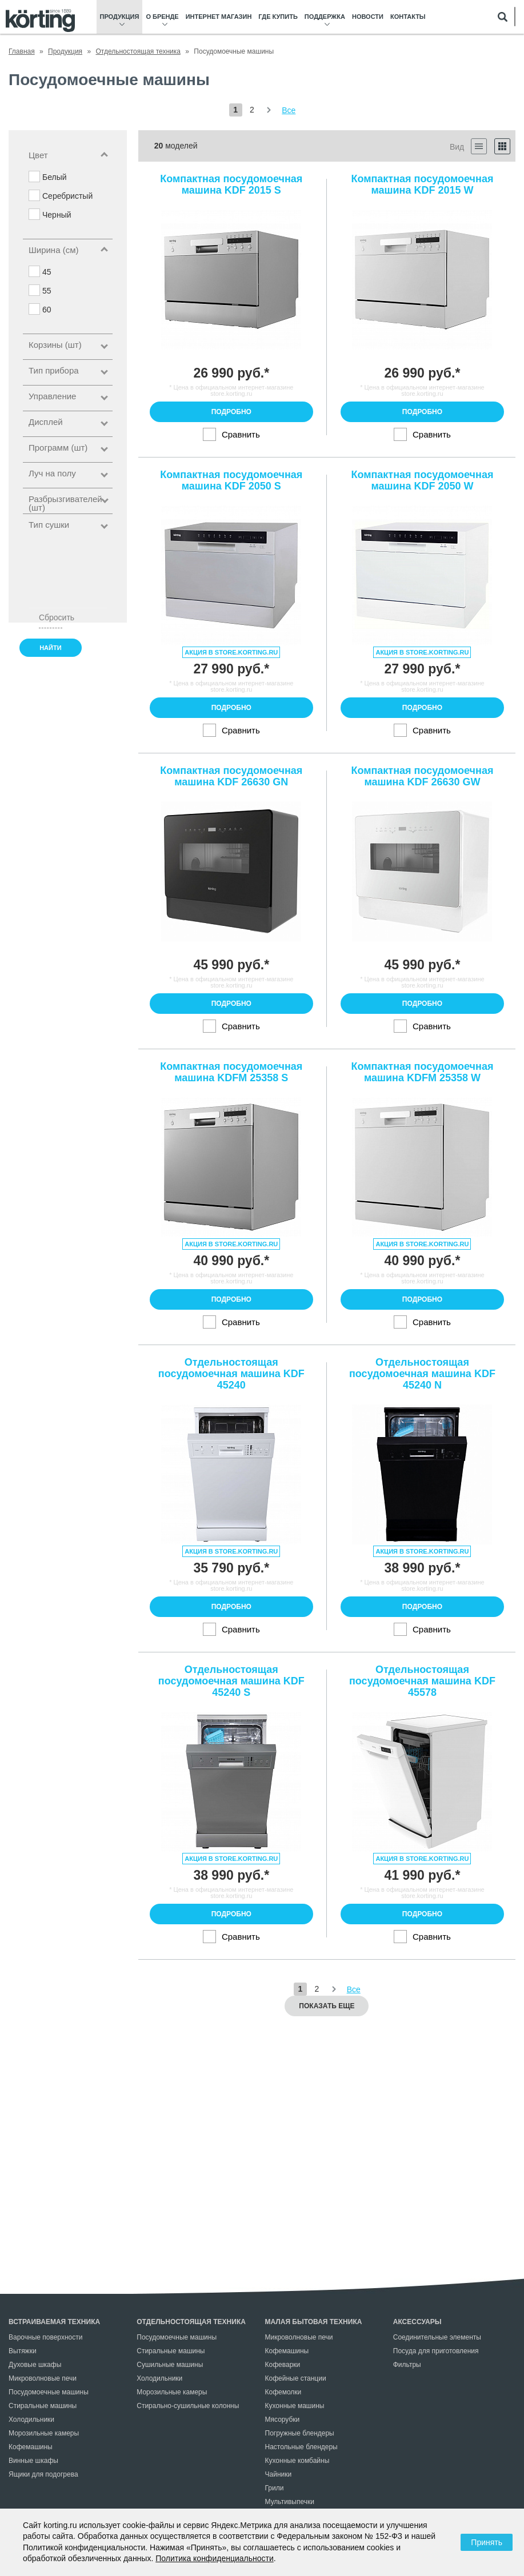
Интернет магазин (218, 17)
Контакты (408, 17)
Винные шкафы (33, 2461)
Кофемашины (31, 2447)
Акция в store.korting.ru (231, 652)
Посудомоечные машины (49, 2392)
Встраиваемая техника (54, 2322)
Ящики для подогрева (43, 2474)
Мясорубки (282, 2419)
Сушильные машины (170, 2365)
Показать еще (326, 2006)
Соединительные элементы (437, 2337)
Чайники (278, 2474)
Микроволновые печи (43, 2378)
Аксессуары (417, 2322)
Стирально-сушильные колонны (188, 2406)
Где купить (278, 17)
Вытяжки (23, 2351)
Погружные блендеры (299, 2433)
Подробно (231, 412)
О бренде (162, 17)
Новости (368, 17)
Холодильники (31, 2419)
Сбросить (50, 617)
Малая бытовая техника (313, 2322)
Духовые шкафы (35, 2365)
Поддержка (325, 17)
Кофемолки (283, 2392)
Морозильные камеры (44, 2433)
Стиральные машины (43, 2406)
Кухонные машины (295, 2406)
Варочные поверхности (45, 2337)
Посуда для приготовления (436, 2351)
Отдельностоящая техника (191, 2322)
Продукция (120, 17)
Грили (274, 2488)
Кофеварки (283, 2365)
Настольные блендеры (301, 2447)
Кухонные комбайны (297, 2461)
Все (288, 110)
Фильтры (407, 2365)
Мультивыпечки (289, 2502)
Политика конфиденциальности (214, 2558)
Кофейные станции (295, 2378)
